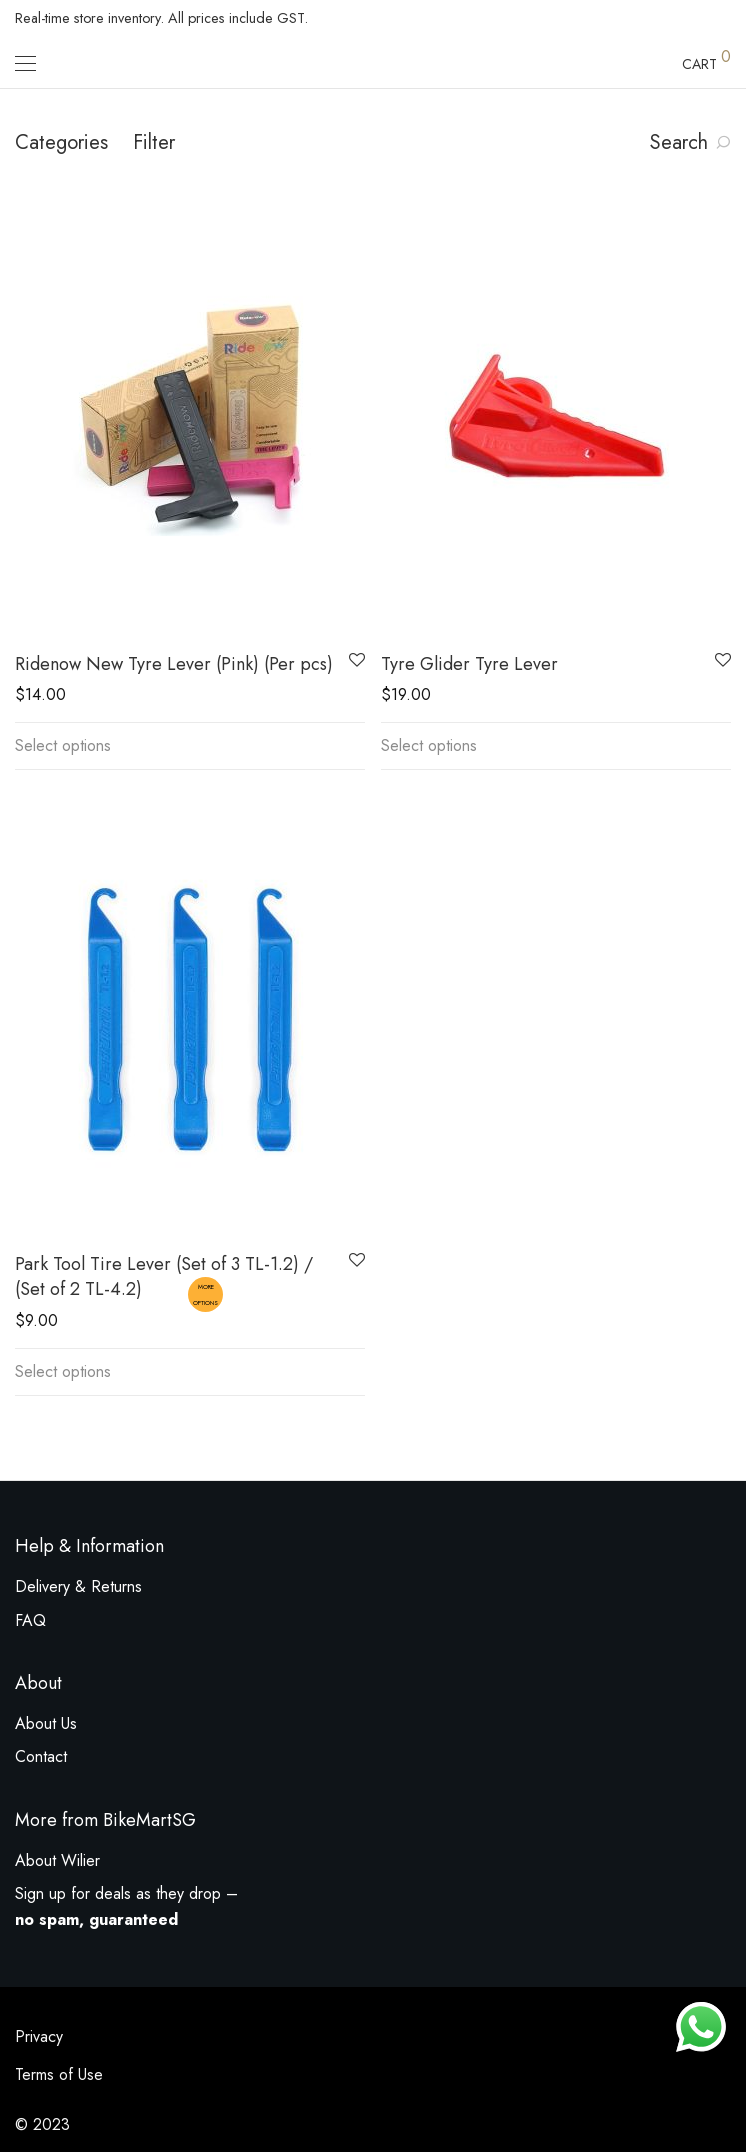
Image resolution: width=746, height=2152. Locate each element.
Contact (41, 1756)
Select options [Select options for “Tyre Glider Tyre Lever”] (429, 745)
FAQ (30, 1620)
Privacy (39, 2036)
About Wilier (57, 1860)
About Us (46, 1723)
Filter (154, 142)
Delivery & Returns (78, 1586)
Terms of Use (59, 2074)
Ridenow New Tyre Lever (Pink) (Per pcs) (174, 664)
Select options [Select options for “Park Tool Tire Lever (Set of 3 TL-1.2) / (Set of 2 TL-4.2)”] (63, 1371)
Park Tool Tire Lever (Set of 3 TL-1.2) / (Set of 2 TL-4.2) (164, 1276)
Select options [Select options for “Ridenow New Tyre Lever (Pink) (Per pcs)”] (63, 745)
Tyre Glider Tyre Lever (469, 664)
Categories (61, 142)
